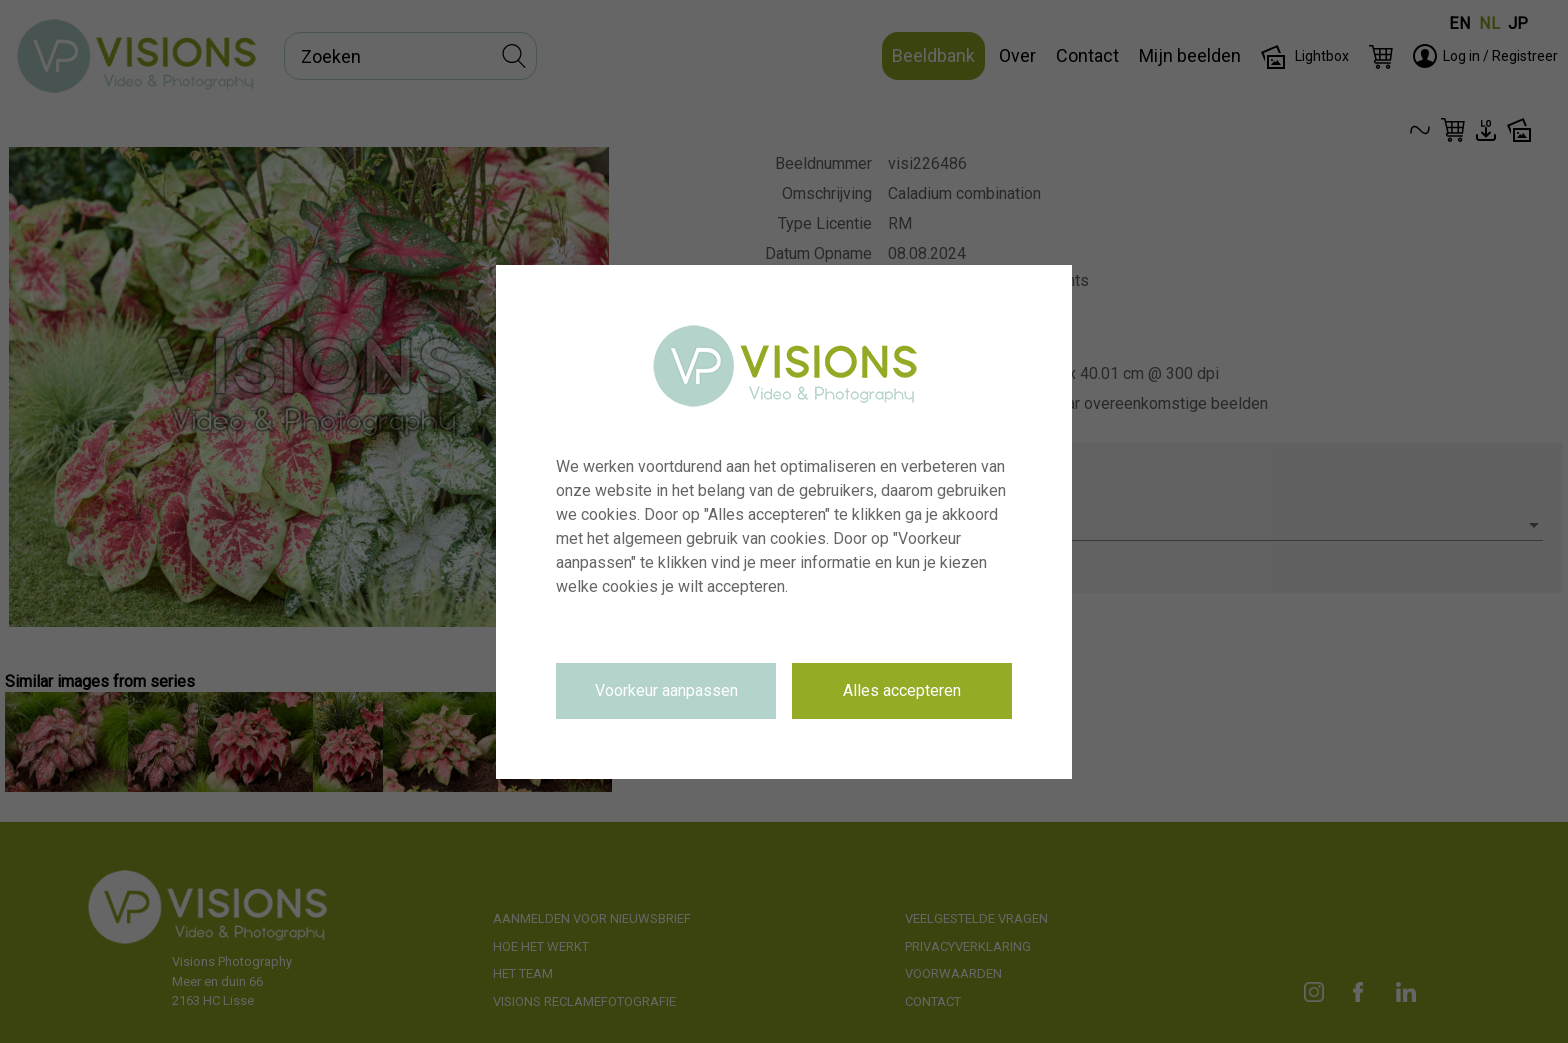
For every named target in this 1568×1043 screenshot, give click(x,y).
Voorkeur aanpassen (666, 690)
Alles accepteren (902, 690)
